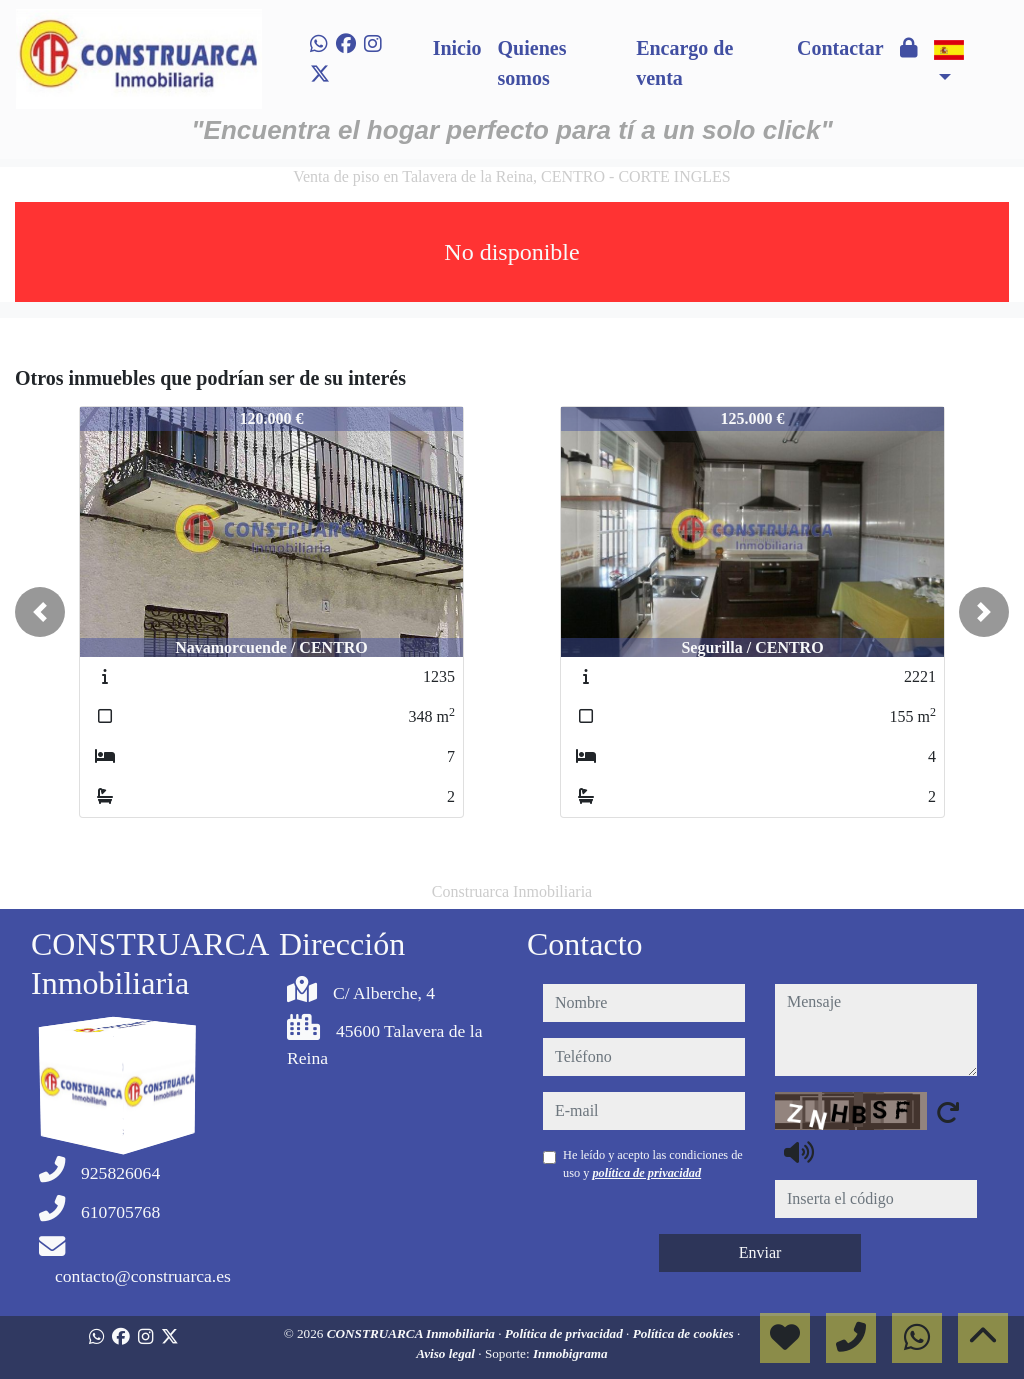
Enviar (760, 1252)
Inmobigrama (570, 1353)
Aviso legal (447, 1353)
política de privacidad (646, 1173)
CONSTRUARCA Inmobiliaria (413, 1333)
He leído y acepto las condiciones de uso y (653, 1164)
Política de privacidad (565, 1333)
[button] (40, 612)
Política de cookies (685, 1333)
